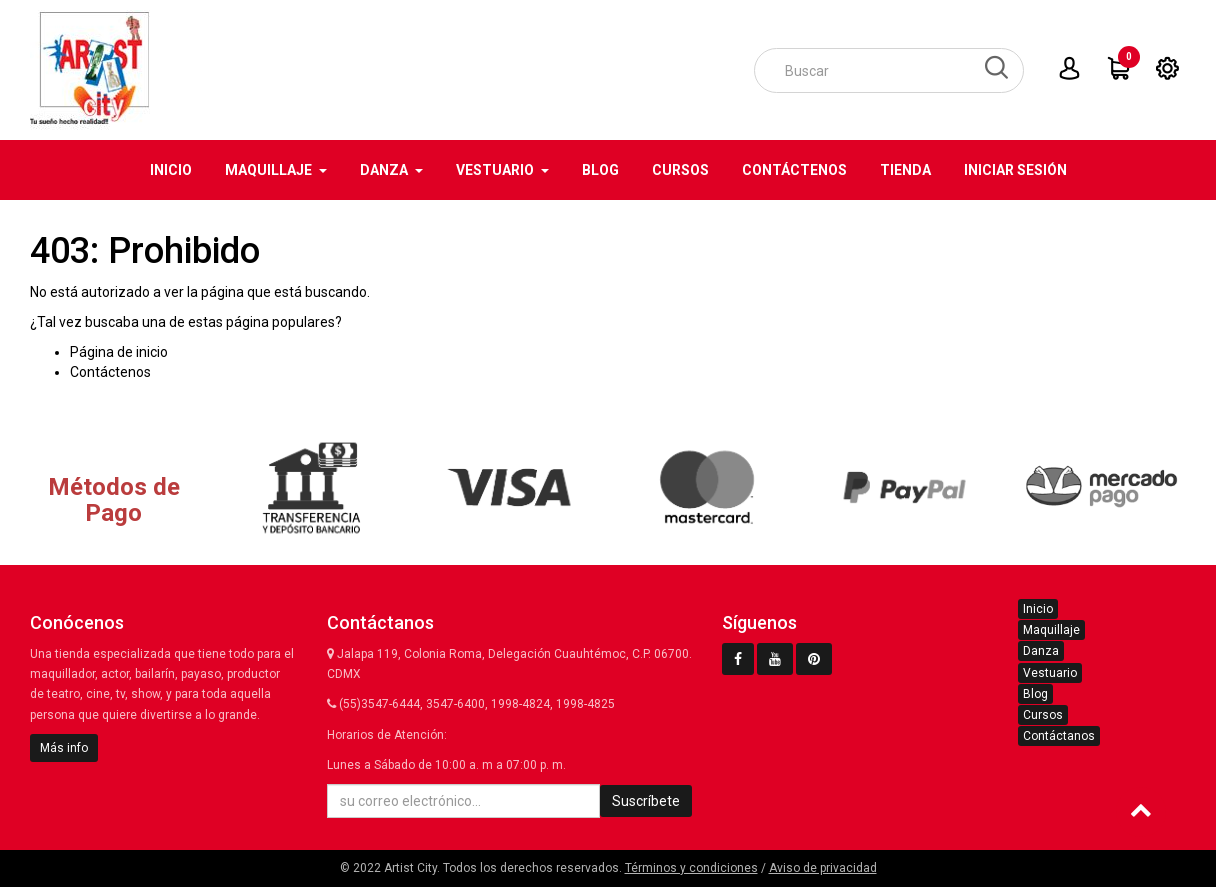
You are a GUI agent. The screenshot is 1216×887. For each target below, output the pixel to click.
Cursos (1043, 715)
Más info (64, 748)
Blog (1035, 694)
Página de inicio (119, 352)
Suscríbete (646, 801)
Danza (1041, 651)
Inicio (1038, 609)
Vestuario (1050, 673)
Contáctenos (110, 372)
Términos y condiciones (691, 868)
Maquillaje (1051, 630)
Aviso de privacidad (823, 868)
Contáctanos (1059, 736)
